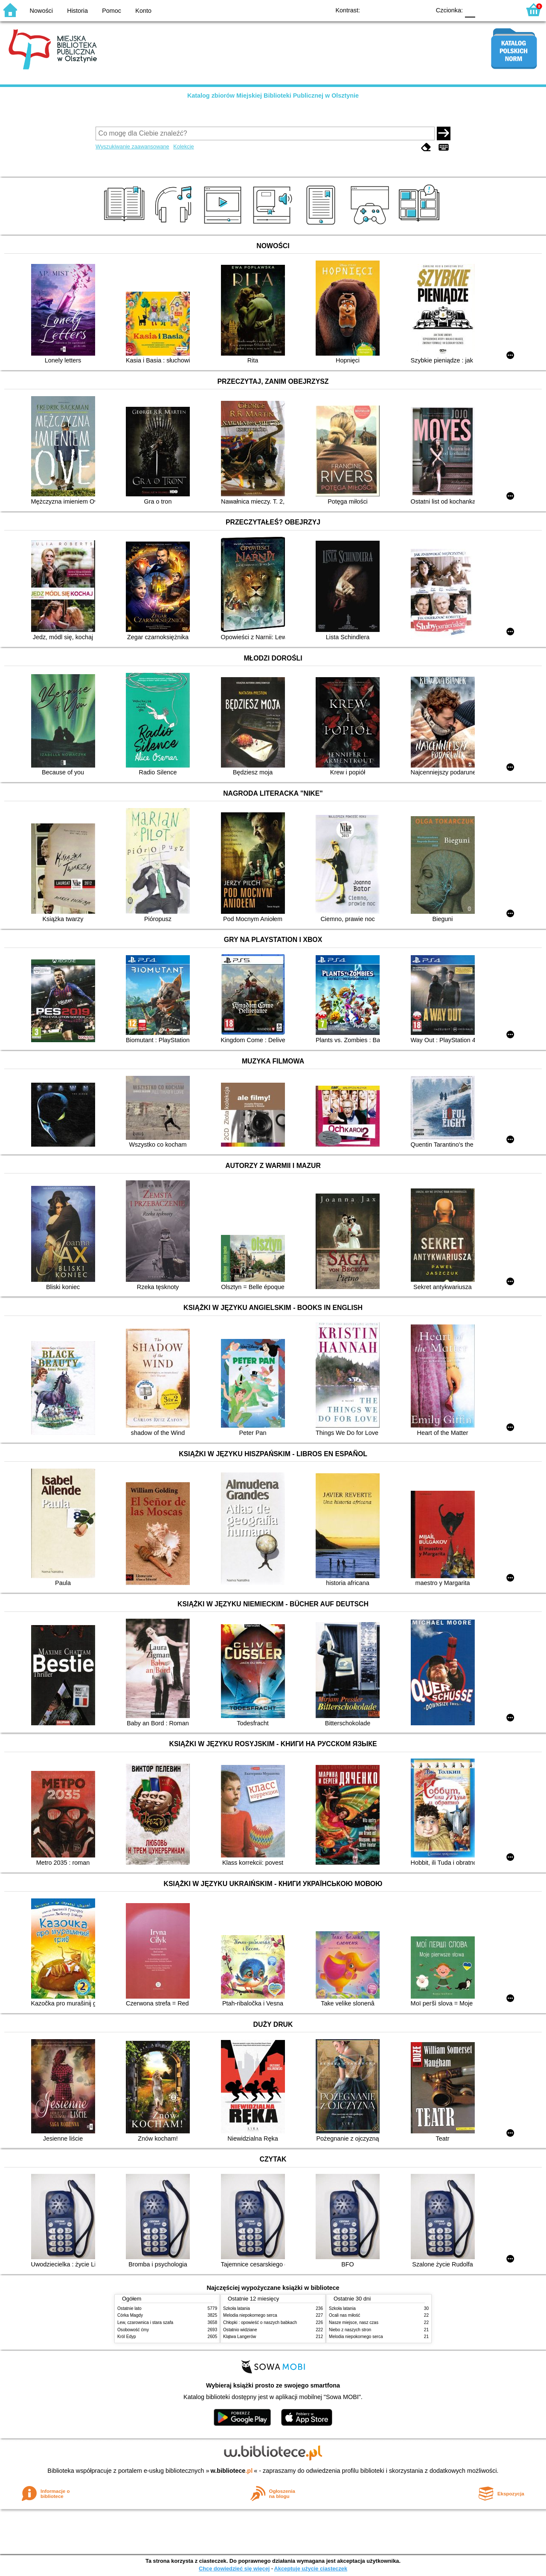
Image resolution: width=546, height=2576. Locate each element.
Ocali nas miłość (344, 2315)
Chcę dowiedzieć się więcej (234, 2568)
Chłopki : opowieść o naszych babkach (260, 2322)
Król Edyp (126, 2336)
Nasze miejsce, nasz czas (353, 2322)
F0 (470, 9)
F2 (504, 9)
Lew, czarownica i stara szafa (145, 2322)
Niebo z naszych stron (350, 2329)
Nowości (41, 10)
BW (386, 9)
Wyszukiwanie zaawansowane (132, 146)
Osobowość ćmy (133, 2329)
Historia (77, 10)
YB (404, 9)
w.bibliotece (232, 2470)
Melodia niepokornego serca (250, 2315)
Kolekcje (183, 146)
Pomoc (111, 10)
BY (421, 9)
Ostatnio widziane (240, 2329)
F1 (485, 9)
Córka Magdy (130, 2315)
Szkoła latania (236, 2308)
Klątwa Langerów (239, 2336)
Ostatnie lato (129, 2308)
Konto (143, 10)
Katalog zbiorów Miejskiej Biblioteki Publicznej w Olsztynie (273, 95)
